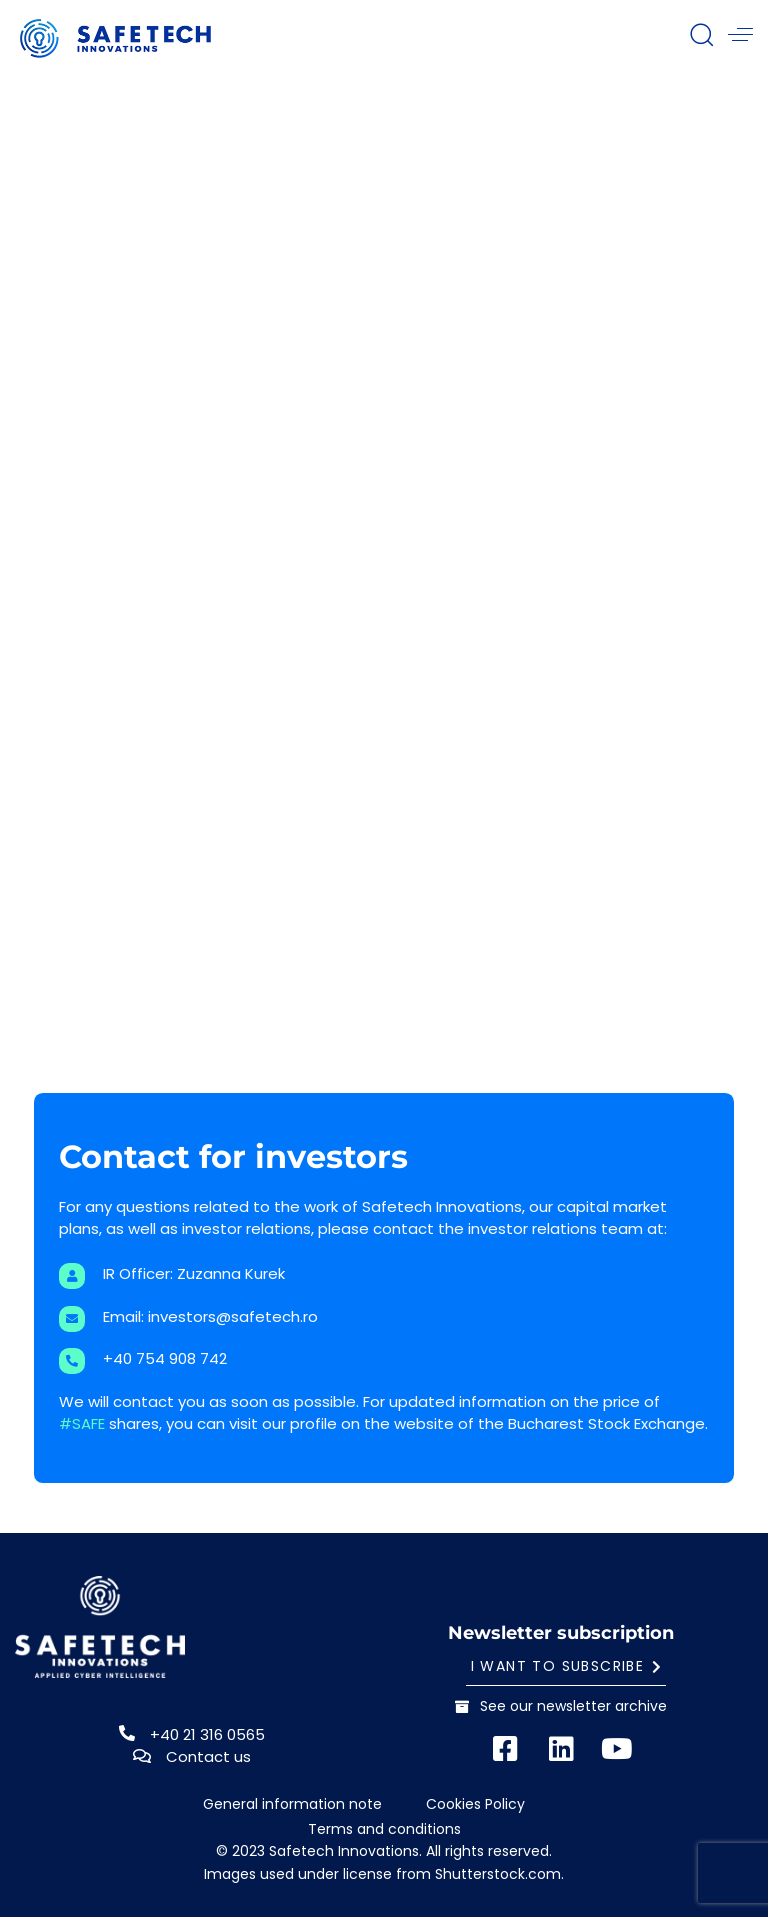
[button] (701, 34)
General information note (292, 1805)
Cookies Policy (475, 1805)
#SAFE (82, 1423)
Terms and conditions (384, 1830)
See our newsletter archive (561, 1706)
